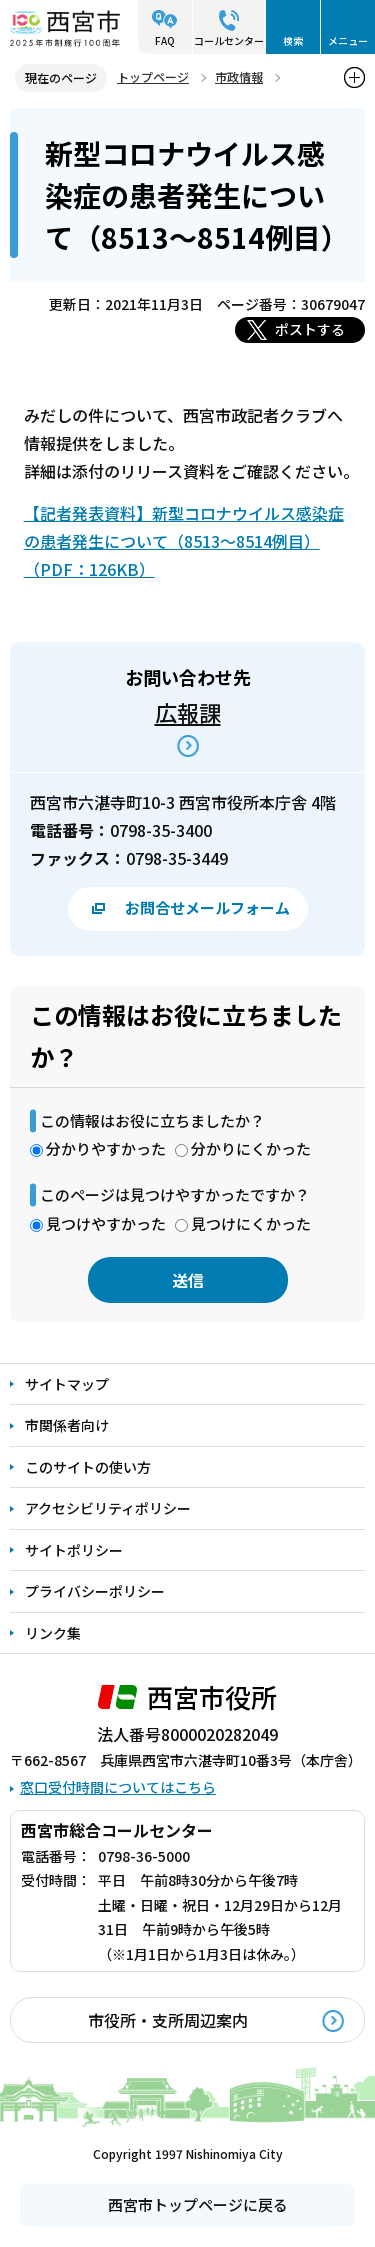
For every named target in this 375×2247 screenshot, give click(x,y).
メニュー (348, 40)
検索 (293, 40)
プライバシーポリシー (95, 1591)
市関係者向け (67, 1425)
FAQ (165, 40)
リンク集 (53, 1633)
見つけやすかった (106, 1223)
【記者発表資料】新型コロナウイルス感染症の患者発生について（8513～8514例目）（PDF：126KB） (184, 541)
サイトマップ (67, 1384)
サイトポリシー (74, 1550)
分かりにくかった (251, 1148)
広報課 (188, 712)
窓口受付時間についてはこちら (118, 1787)
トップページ (153, 76)
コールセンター (229, 40)
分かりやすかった (106, 1148)
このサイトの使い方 (88, 1467)
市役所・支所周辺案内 (168, 2020)
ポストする (310, 329)
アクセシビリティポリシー (108, 1508)
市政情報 (239, 76)
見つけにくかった (251, 1223)
